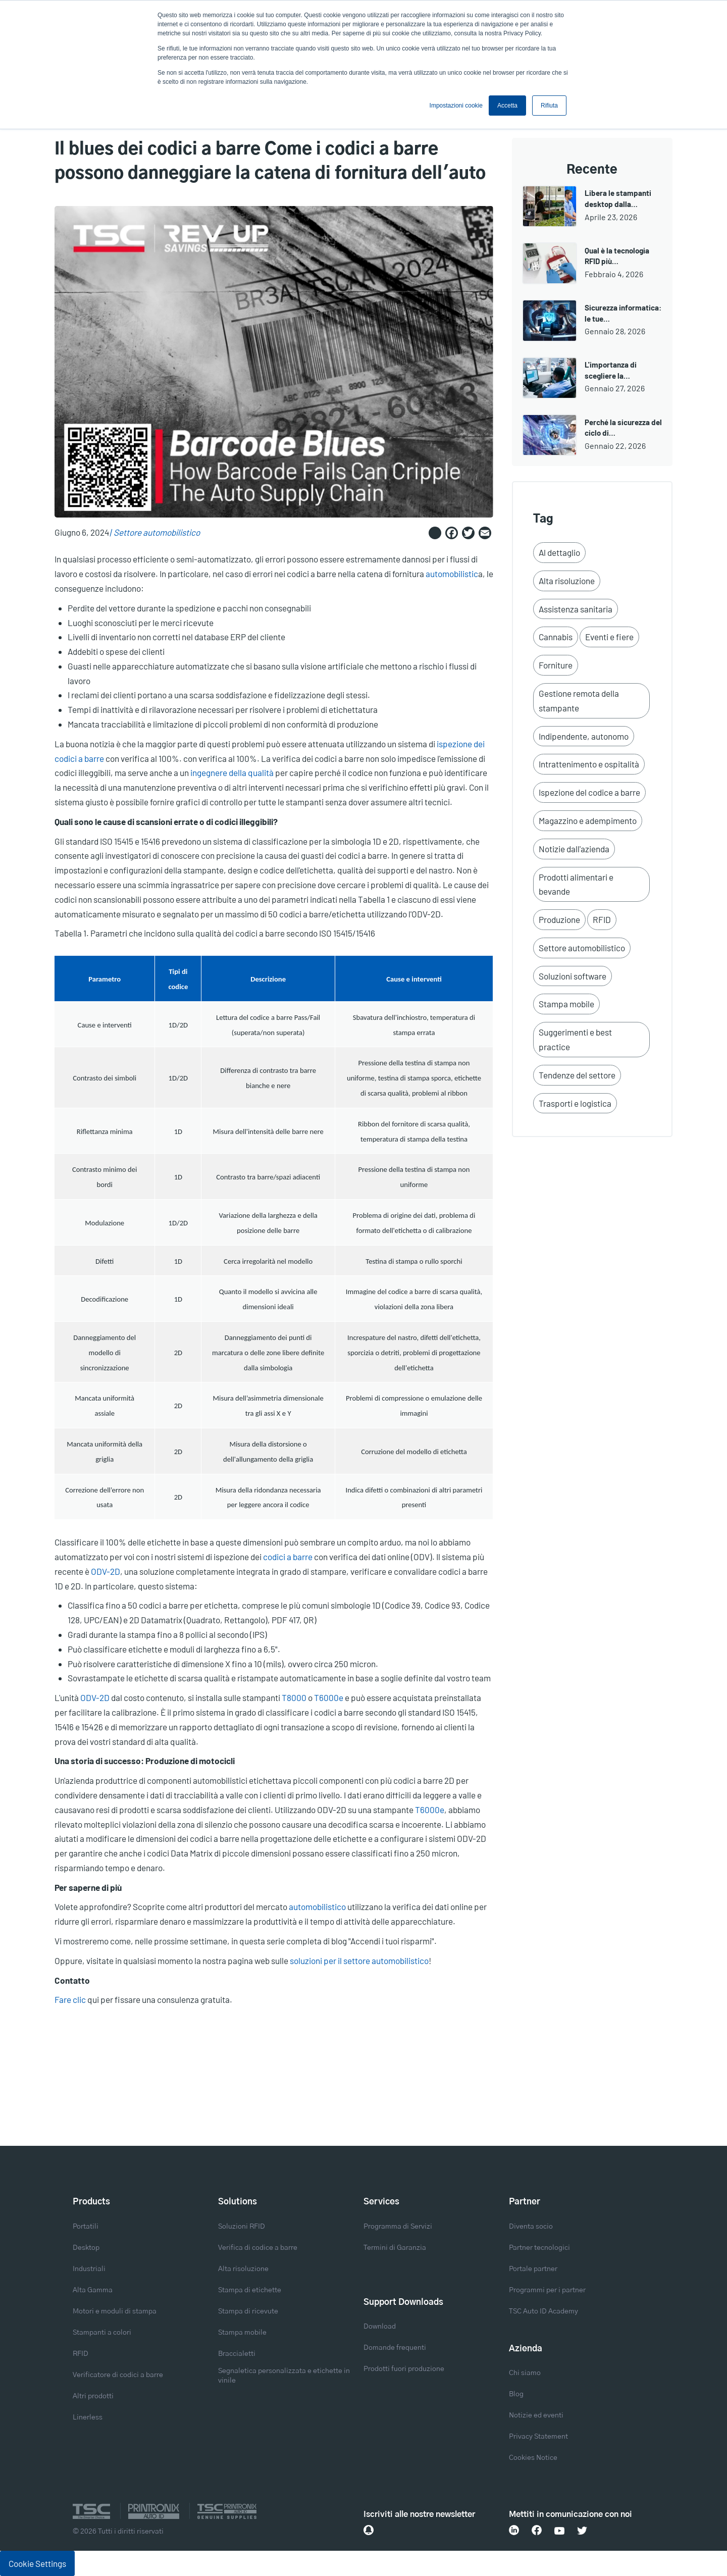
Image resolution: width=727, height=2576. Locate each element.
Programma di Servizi (398, 2226)
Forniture (556, 665)
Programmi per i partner (547, 2290)
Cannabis (556, 637)
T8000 (295, 1697)
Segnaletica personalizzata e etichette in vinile (284, 2375)
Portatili (85, 2226)
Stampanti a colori (102, 2332)
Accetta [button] (507, 105)
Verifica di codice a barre (257, 2247)
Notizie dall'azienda (574, 849)
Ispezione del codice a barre (589, 792)
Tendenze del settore (577, 1075)
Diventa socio (531, 2226)
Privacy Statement (538, 2436)
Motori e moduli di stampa (115, 2311)
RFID (602, 919)
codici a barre (288, 1557)
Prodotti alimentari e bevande (576, 884)
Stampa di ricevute (248, 2311)
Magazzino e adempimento (588, 820)
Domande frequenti (395, 2347)
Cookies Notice (533, 2457)
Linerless (87, 2417)
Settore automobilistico (157, 532)
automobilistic (452, 574)
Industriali (89, 2269)
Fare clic (70, 1999)
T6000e (329, 1697)
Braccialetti (236, 2353)
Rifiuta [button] (549, 105)
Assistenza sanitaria (575, 609)
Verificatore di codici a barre (118, 2375)
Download (380, 2326)
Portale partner (533, 2269)
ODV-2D (105, 1571)
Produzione (559, 919)
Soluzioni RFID (241, 2226)
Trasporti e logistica (575, 1103)
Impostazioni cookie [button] (456, 105)
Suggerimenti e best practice (575, 1039)
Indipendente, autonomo (584, 736)
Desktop (86, 2247)
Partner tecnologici (539, 2247)
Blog (516, 2394)
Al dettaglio (559, 552)
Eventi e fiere (609, 637)
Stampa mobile (566, 1004)
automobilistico (317, 1906)
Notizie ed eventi (536, 2415)
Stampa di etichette (249, 2290)
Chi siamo (525, 2373)
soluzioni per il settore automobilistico (359, 1960)
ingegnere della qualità (232, 772)
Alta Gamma (93, 2290)
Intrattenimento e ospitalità (589, 764)
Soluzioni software (572, 976)
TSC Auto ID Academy (543, 2311)
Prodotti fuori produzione (404, 2369)
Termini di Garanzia (395, 2247)
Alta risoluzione (567, 581)
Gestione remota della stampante (579, 700)
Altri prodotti (93, 2396)
